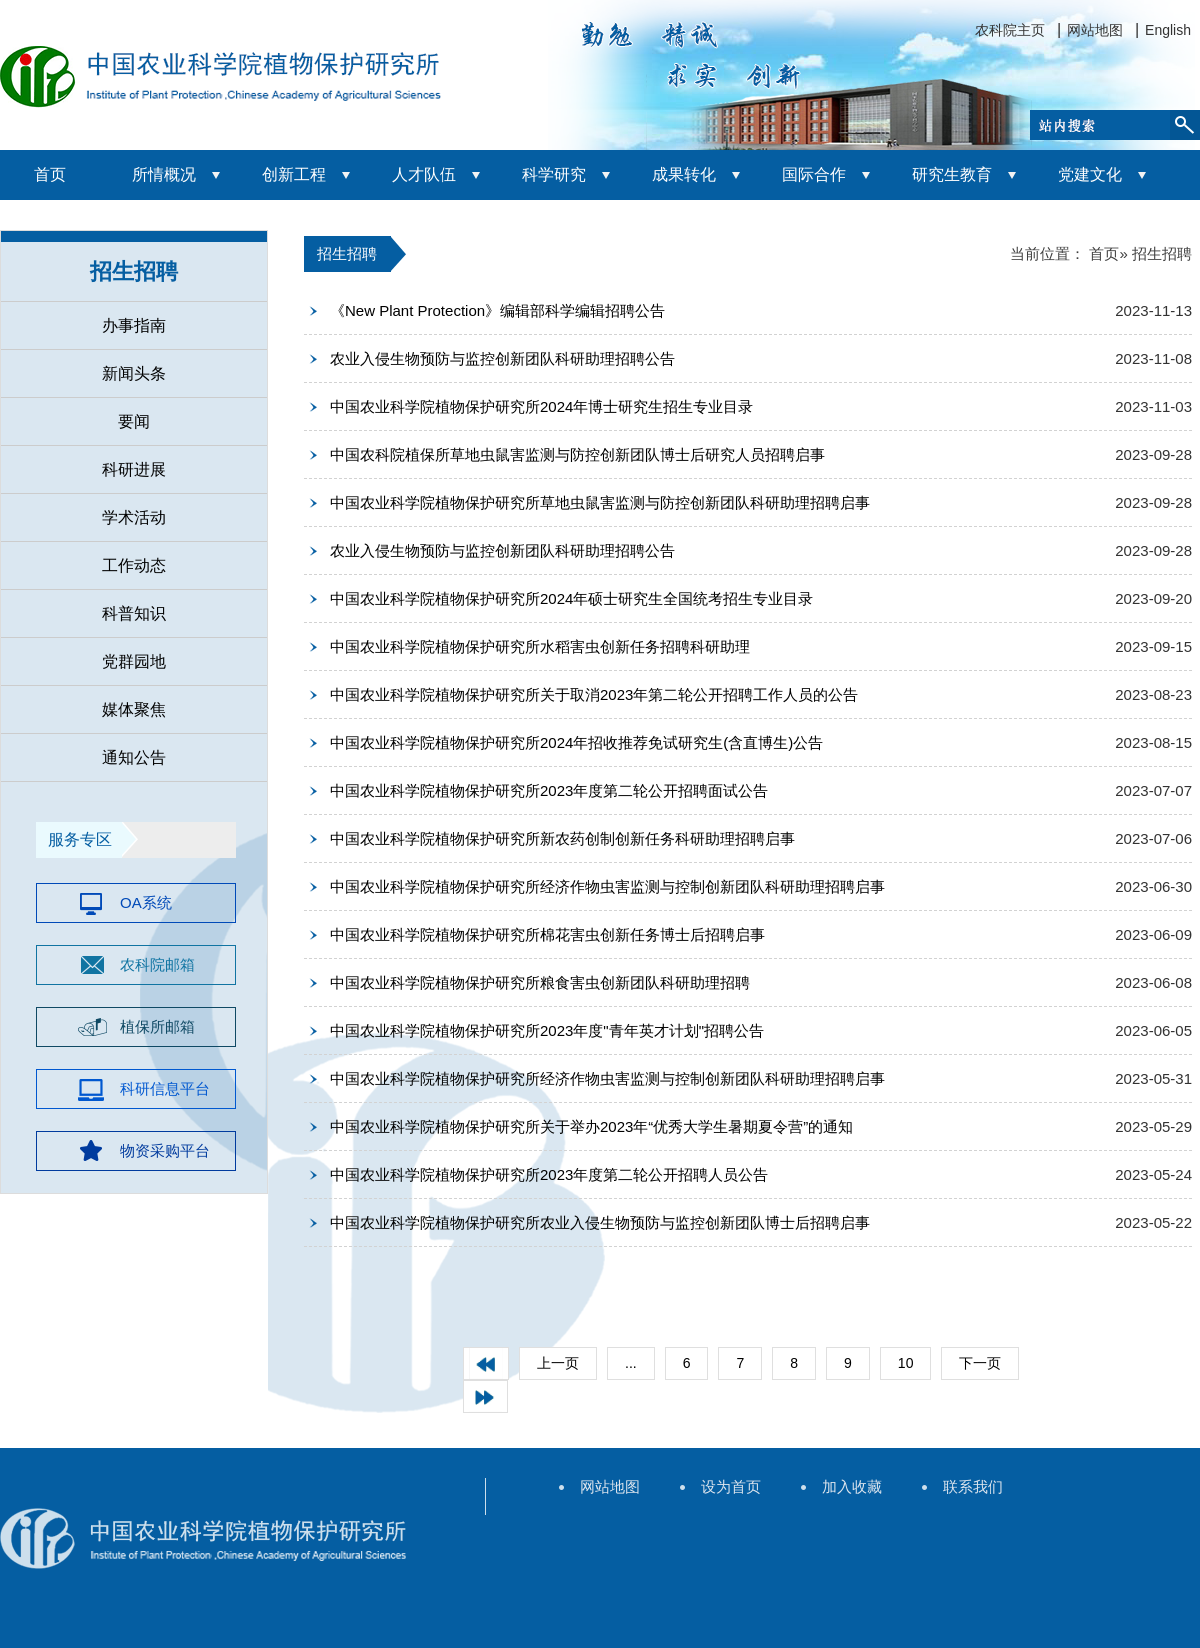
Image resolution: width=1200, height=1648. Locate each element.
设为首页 (731, 1486)
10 (906, 1363)
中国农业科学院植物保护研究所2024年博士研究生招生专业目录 (541, 406)
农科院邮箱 (157, 964)
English (1168, 30)
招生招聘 (134, 271)
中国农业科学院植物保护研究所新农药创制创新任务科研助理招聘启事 (562, 838)
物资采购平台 (165, 1150)
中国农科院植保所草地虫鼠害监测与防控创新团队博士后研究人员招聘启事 (577, 454)
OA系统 (146, 902)
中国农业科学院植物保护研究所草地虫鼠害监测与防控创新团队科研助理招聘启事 (600, 502)
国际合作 (814, 174)
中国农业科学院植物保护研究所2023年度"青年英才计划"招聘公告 (547, 1030)
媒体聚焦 (134, 709)
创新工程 (294, 174)
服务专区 (80, 839)
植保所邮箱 (157, 1026)
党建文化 (1090, 174)
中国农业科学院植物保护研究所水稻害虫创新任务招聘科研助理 (540, 646)
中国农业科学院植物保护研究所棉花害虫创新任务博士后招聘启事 (547, 934)
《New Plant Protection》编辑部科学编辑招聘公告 (497, 310)
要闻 (134, 421)
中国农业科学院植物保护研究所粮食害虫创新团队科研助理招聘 (540, 982)
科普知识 (134, 613)
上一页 (558, 1363)
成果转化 (684, 174)
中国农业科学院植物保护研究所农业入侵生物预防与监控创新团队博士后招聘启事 (600, 1222)
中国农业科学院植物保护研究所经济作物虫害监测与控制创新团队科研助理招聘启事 (607, 886)
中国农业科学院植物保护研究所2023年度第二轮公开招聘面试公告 (549, 790)
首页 (50, 174)
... (631, 1363)
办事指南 (134, 325)
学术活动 (134, 517)
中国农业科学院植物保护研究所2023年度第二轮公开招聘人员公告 (549, 1174)
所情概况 (164, 174)
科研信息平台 (165, 1088)
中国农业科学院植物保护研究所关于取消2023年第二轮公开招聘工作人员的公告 (594, 694)
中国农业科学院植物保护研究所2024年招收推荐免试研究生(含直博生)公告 (576, 742)
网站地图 (1095, 30)
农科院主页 (1010, 30)
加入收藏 (852, 1486)
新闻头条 (134, 373)
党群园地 (134, 661)
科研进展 (134, 469)
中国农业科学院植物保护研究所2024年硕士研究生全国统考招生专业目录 (571, 598)
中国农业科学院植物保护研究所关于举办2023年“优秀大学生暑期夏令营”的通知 (591, 1126)
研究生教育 (952, 174)
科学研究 (554, 174)
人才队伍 (424, 174)
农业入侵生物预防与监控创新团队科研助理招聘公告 (502, 358)
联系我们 (973, 1486)
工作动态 (134, 565)
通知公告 (134, 757)
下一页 (980, 1363)
